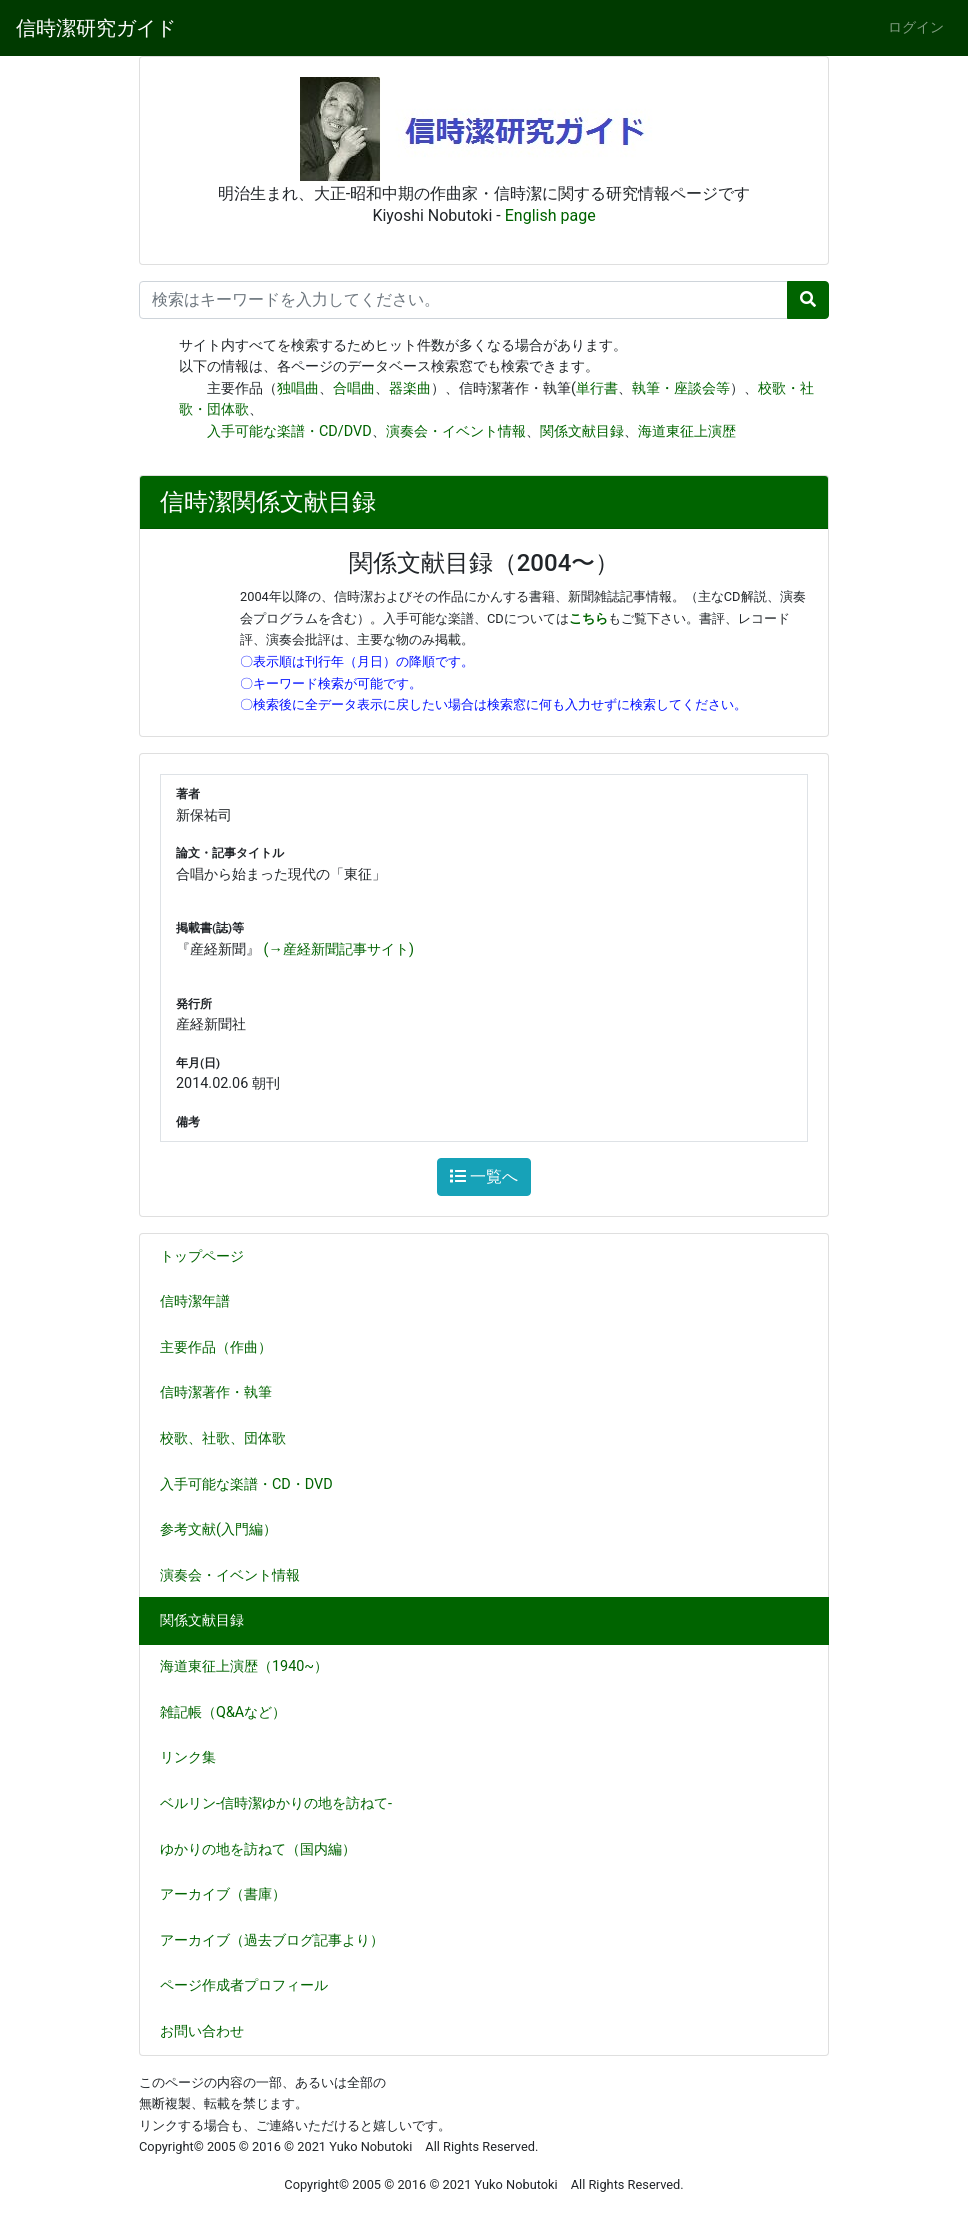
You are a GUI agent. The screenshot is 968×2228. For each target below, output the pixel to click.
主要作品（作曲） (224, 1347)
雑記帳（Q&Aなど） (231, 1712)
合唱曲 (354, 388)
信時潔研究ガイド (96, 28)
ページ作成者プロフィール (244, 1985)
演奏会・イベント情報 (456, 431)
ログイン (916, 27)
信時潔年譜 (195, 1301)
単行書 (597, 388)
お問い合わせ (202, 2031)
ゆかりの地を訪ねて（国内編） (266, 1849)
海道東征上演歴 (687, 431)
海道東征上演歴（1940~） (244, 1666)
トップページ (202, 1256)
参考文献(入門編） (226, 1529)
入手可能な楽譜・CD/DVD (289, 431)
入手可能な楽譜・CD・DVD (254, 1484)
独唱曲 (298, 388)
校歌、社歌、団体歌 (231, 1438)
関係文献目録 (582, 431)
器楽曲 (410, 388)
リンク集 (188, 1757)
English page (550, 215)
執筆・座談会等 (681, 388)
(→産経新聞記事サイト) (339, 949)
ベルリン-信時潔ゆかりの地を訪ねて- (276, 1803)
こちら (588, 618)
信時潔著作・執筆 (224, 1392)
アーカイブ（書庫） (223, 1894)
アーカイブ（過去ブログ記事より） (272, 1940)
